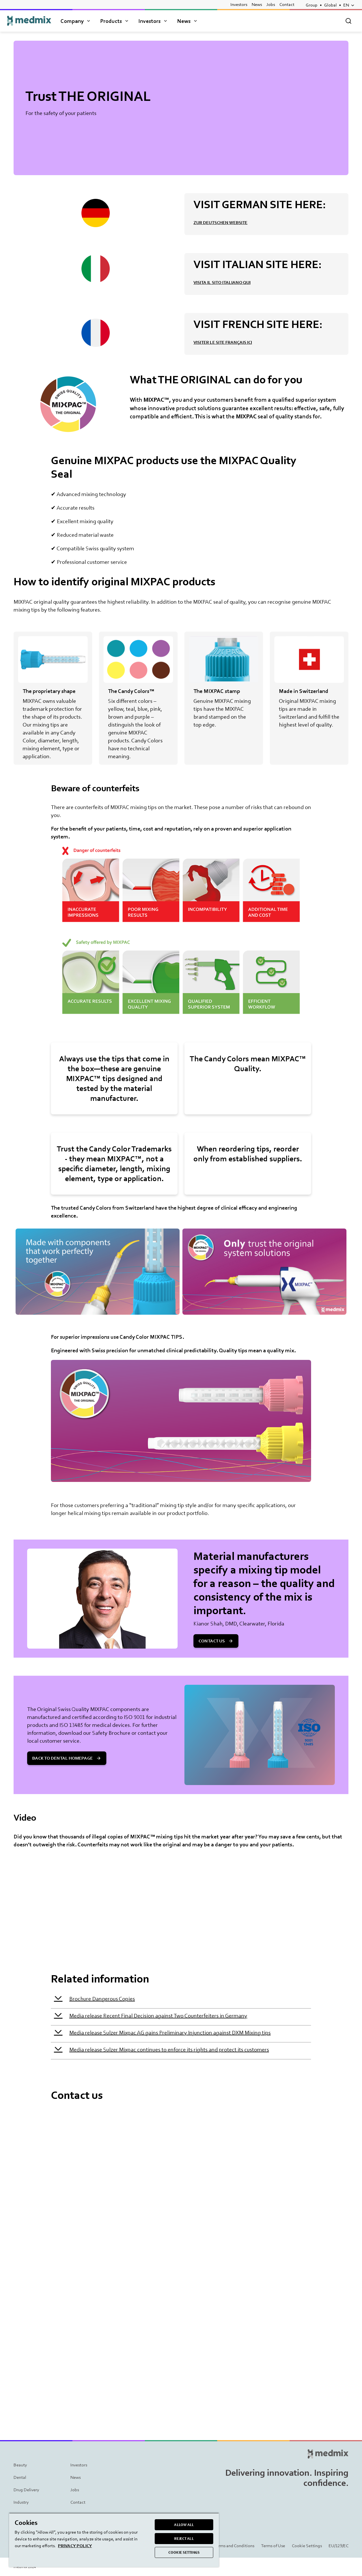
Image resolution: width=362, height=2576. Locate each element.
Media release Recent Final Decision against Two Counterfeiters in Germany (158, 2015)
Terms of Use (273, 2545)
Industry (21, 2502)
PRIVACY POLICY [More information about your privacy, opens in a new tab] (75, 2545)
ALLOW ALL (184, 2525)
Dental (20, 2477)
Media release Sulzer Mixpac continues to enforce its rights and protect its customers (169, 2049)
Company (76, 21)
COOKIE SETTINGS (184, 2552)
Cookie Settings (307, 2545)
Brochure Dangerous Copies (102, 1998)
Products (115, 21)
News (257, 4)
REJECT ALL (183, 2538)
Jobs (270, 4)
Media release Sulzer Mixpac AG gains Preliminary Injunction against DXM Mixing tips (170, 2032)
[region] (114, 2540)
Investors (238, 4)
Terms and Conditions (234, 2545)
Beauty (20, 2465)
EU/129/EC (338, 2545)
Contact (286, 4)
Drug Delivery (26, 2489)
